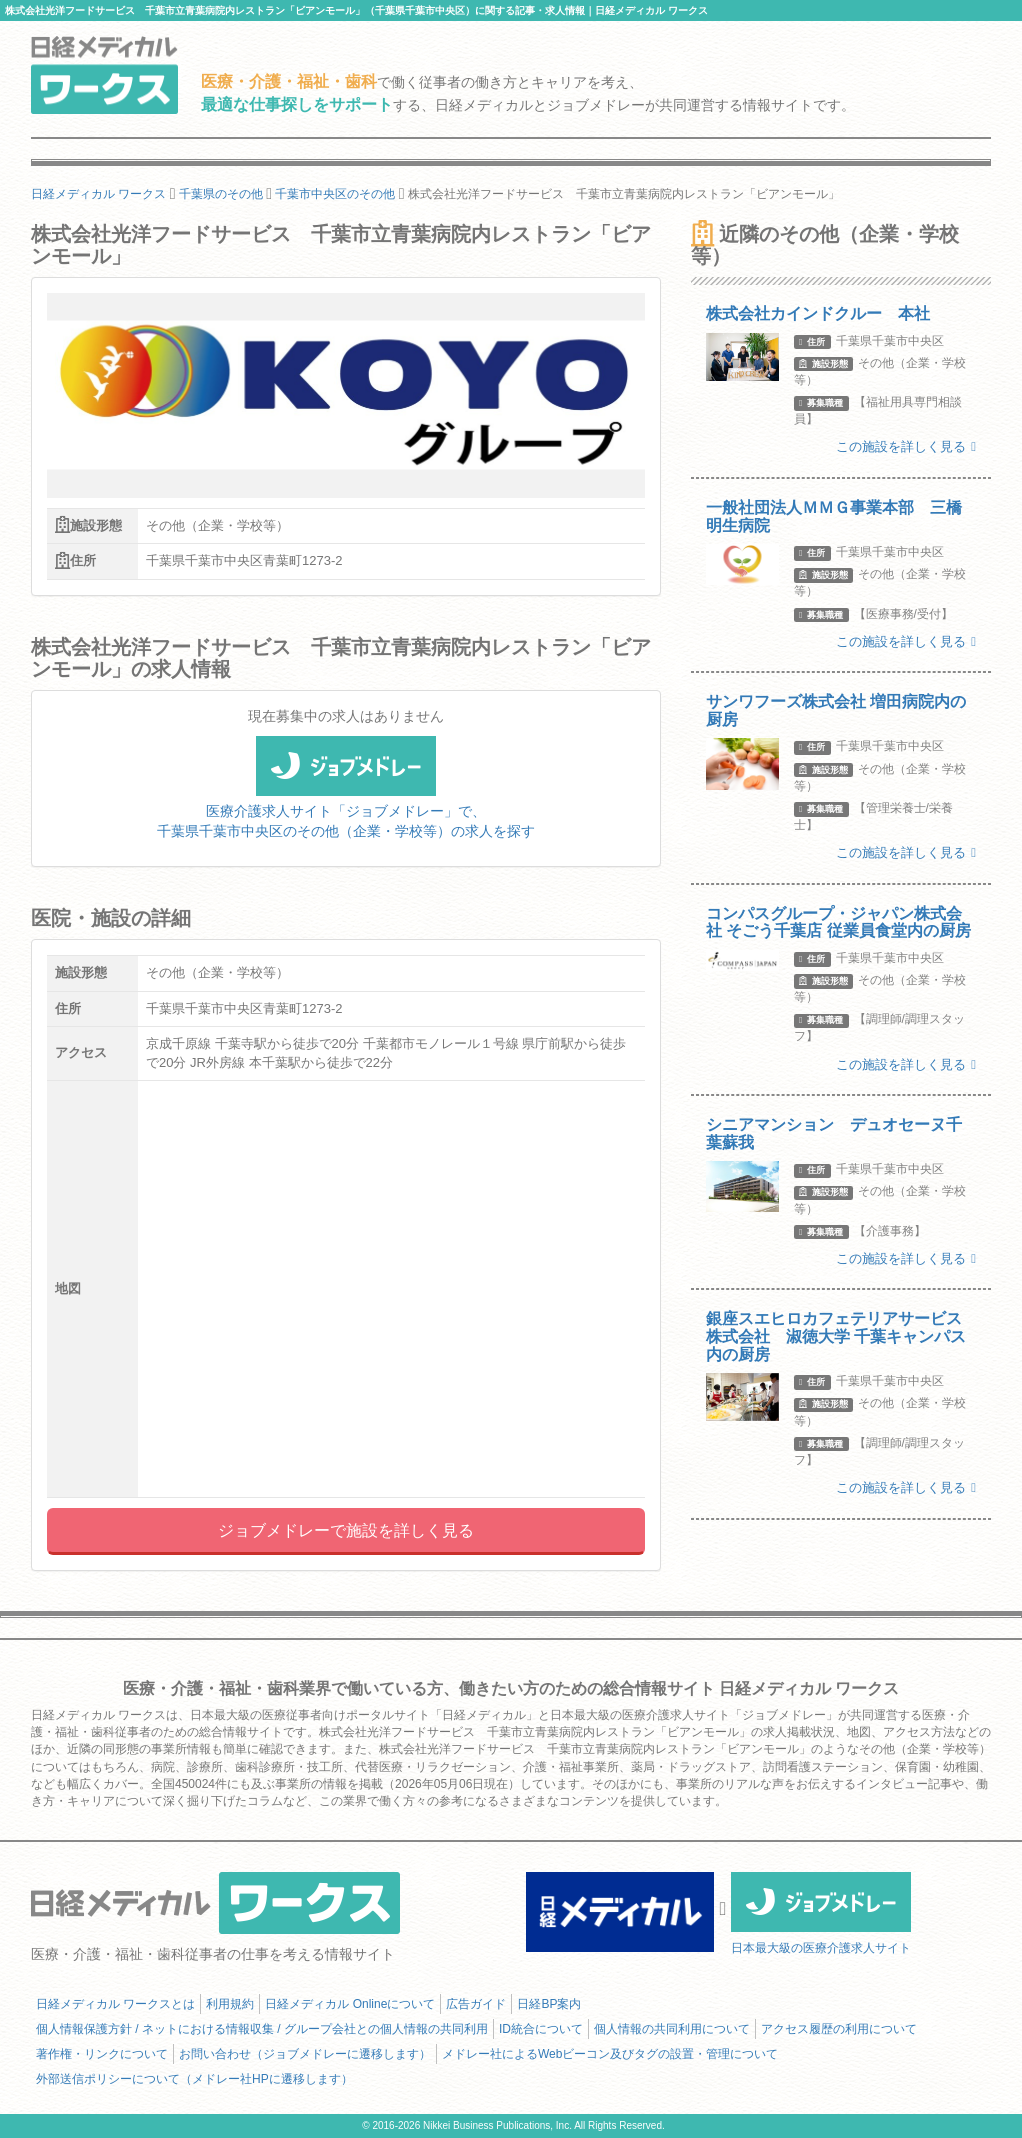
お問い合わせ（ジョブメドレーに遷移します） (305, 2054)
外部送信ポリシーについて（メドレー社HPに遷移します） (194, 2079)
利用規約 (230, 2004)
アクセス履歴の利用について (839, 2029)
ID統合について (541, 2029)
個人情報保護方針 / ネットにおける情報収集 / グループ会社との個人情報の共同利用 (262, 2029)
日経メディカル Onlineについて (350, 2004)
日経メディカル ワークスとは (115, 2004)
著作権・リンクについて (102, 2054)
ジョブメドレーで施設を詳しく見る (346, 1530)
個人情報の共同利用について (672, 2029)
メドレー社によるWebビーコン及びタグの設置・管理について (610, 2054)
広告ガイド (476, 2004)
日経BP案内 (549, 2004)
